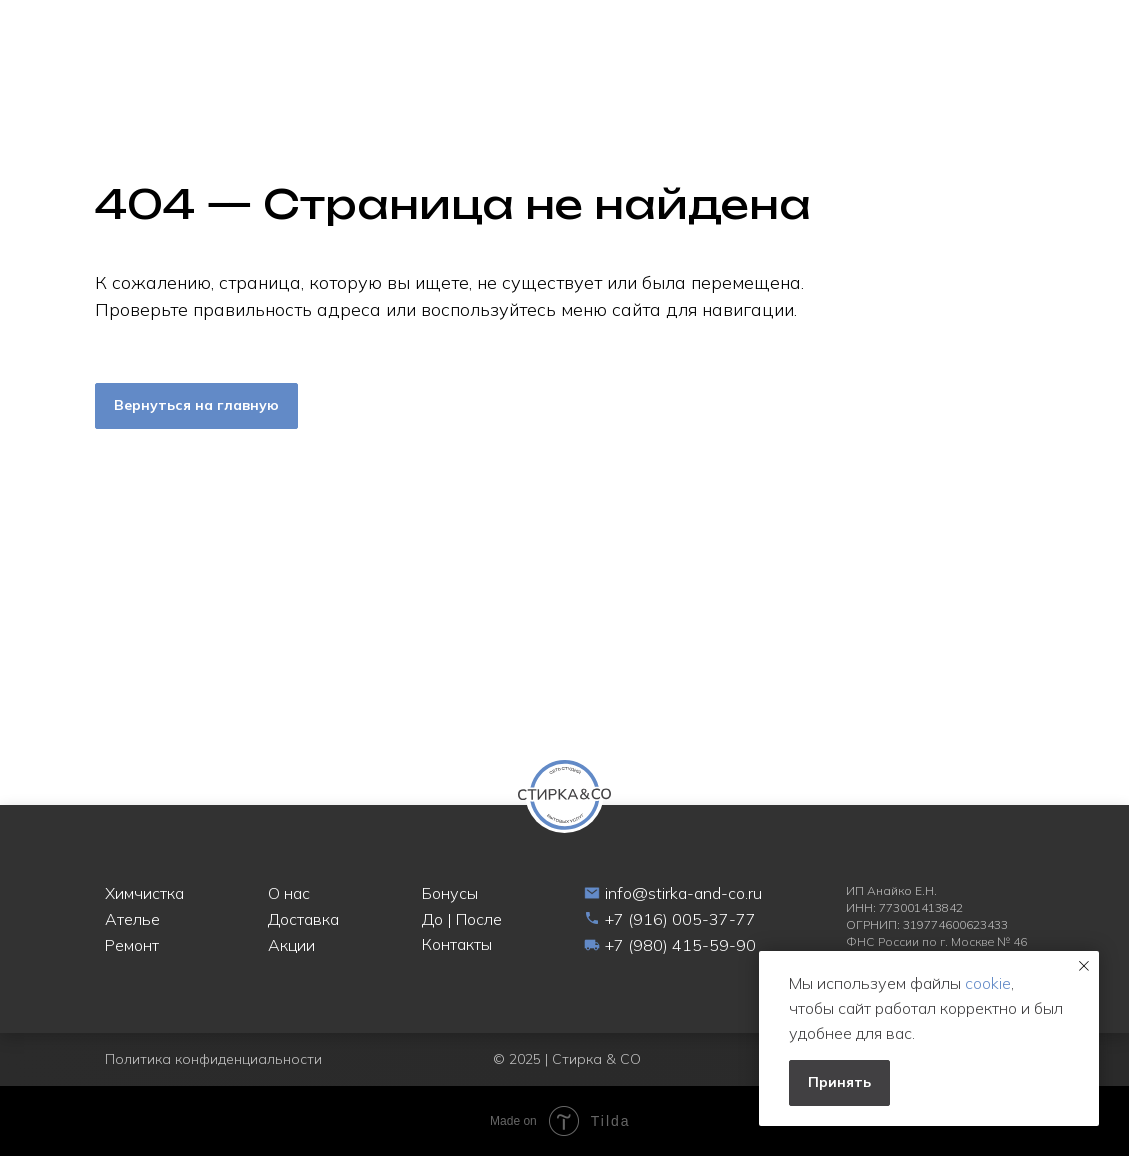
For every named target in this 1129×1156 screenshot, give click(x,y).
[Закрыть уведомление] (1084, 966)
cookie (988, 983)
